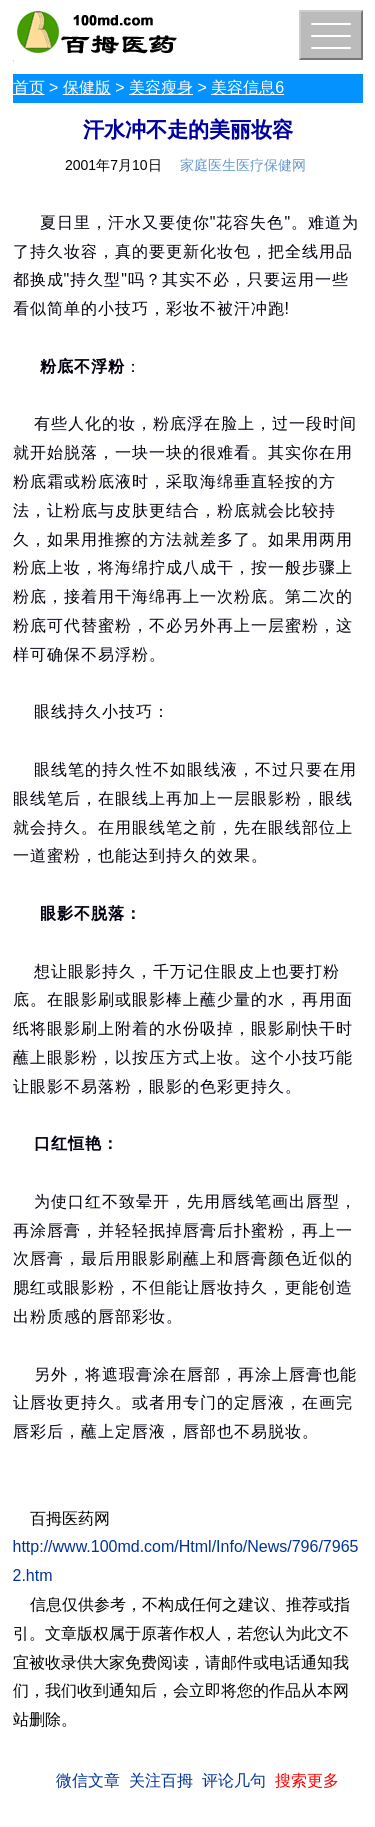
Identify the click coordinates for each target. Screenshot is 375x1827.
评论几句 (234, 1780)
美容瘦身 (161, 87)
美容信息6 (247, 87)
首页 (29, 87)
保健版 (87, 87)
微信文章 (88, 1780)
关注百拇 (161, 1780)
